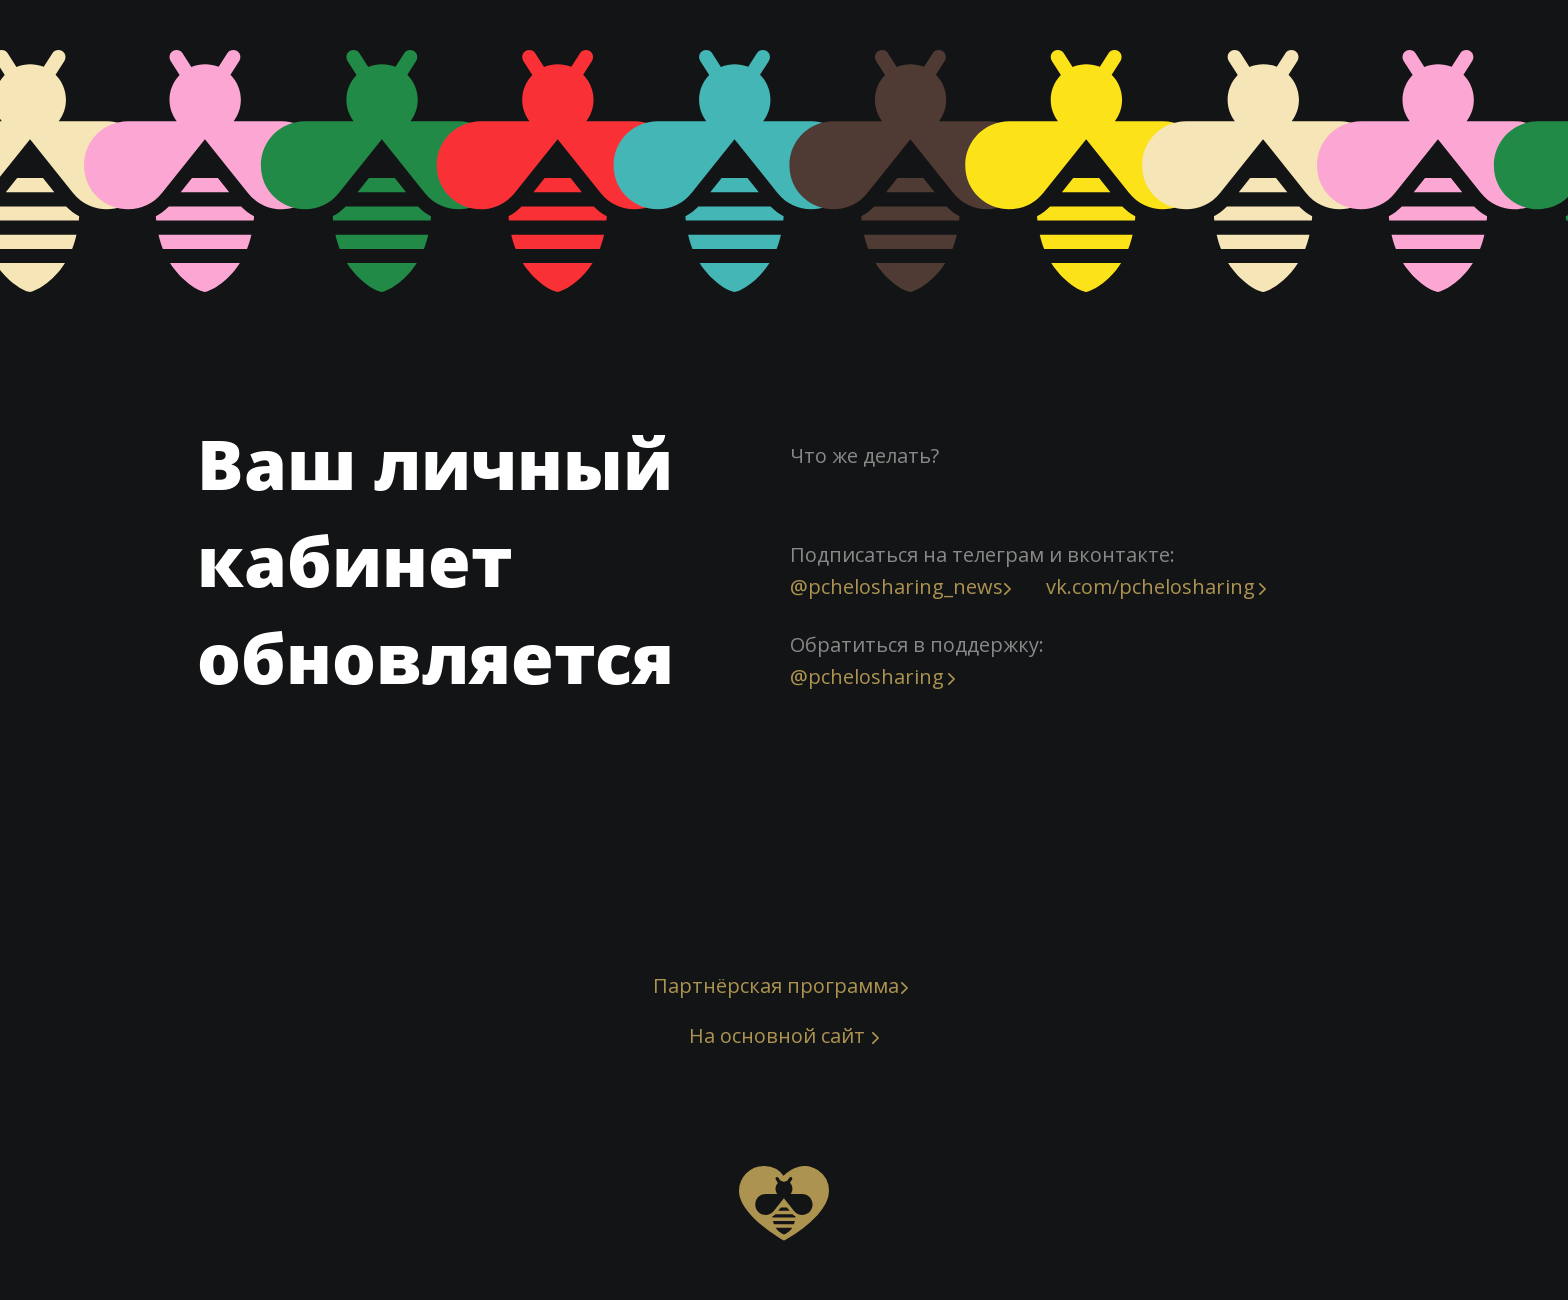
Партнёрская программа (776, 985)
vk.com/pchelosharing (1150, 586)
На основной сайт (777, 1035)
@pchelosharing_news (896, 586)
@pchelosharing (867, 676)
